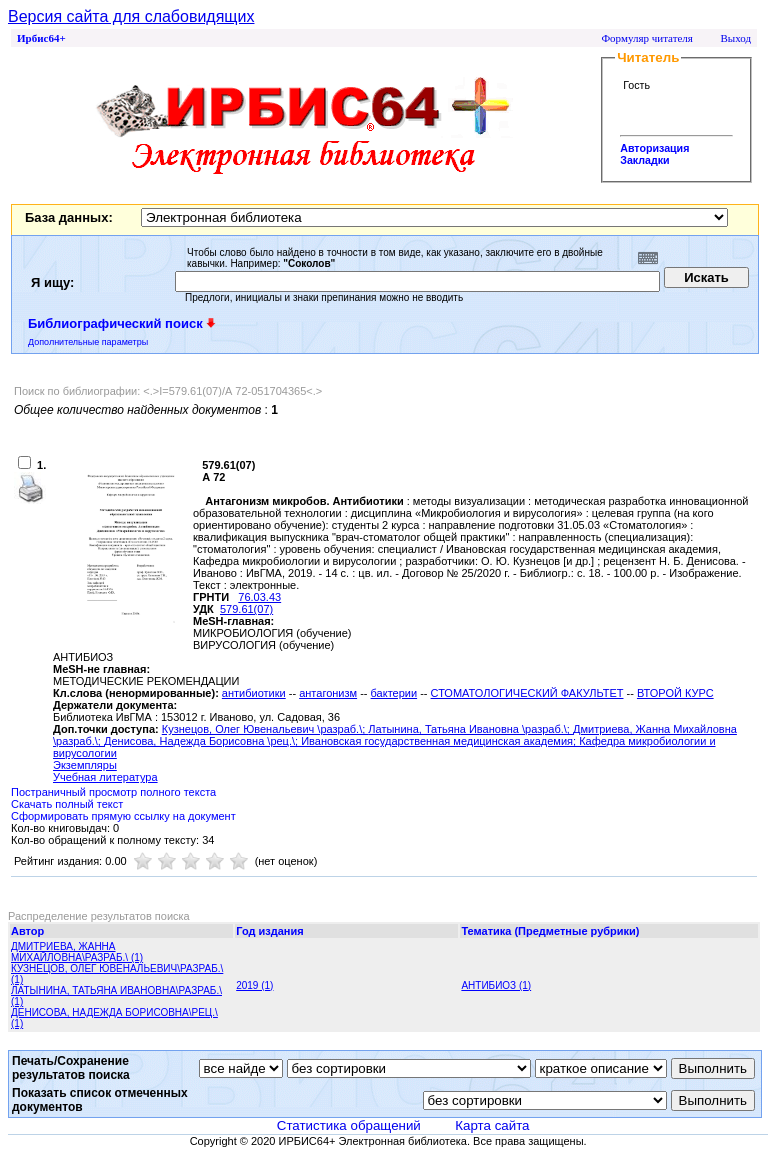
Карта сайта (492, 1125)
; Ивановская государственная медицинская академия (434, 741)
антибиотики (254, 693)
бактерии (394, 693)
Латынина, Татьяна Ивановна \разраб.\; (470, 729)
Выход (735, 38)
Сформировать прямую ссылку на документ (123, 816)
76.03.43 (259, 597)
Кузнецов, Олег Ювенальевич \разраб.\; (265, 729)
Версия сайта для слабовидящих (131, 16)
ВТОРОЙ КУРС (675, 693)
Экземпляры (85, 765)
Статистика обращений (349, 1125)
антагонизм (328, 693)
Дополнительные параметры (88, 342)
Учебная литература (105, 777)
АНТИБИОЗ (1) (496, 985)
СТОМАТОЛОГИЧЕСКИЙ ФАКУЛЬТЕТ (527, 693)
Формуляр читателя (647, 38)
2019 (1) (254, 985)
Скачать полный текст (67, 804)
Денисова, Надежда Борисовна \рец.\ (199, 741)
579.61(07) (246, 609)
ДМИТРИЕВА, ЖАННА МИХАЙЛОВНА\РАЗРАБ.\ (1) (77, 952)
